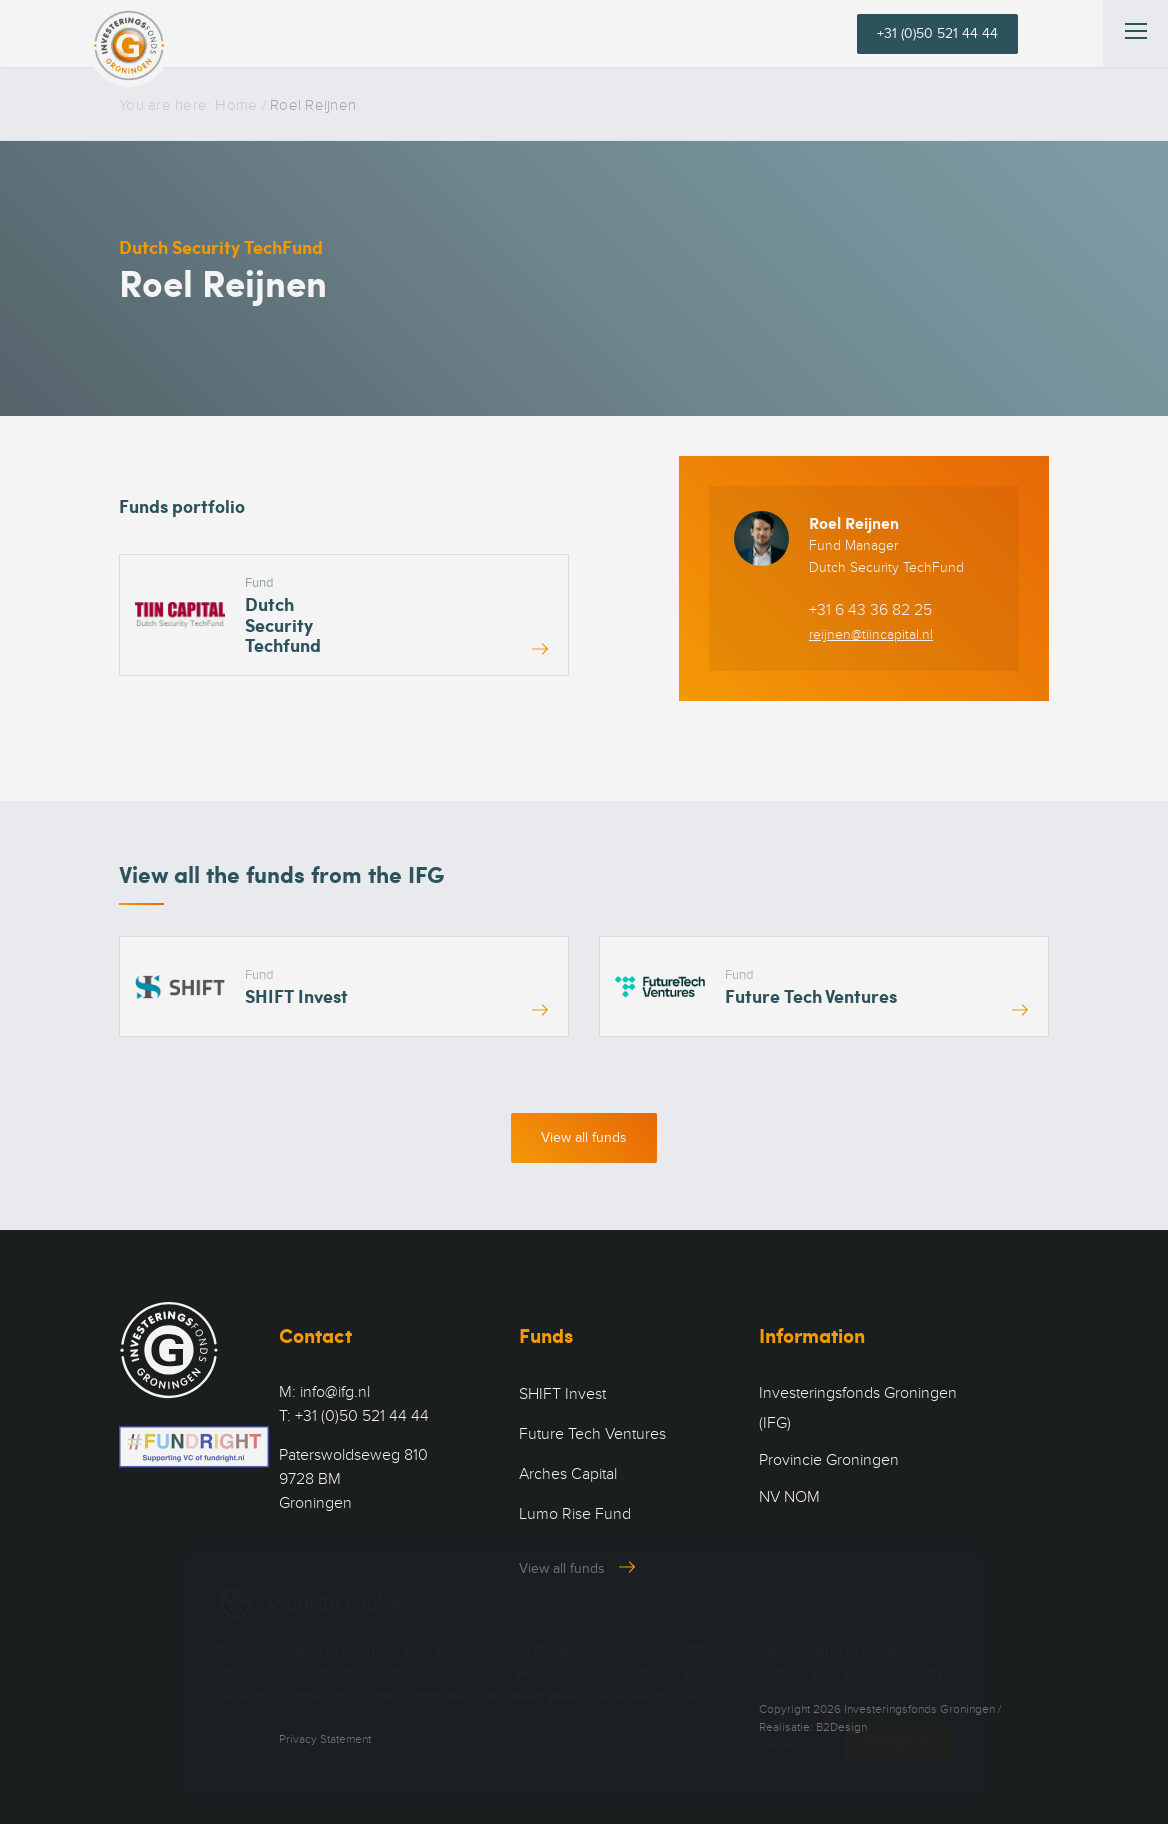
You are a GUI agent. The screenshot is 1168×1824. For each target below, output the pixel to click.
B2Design (841, 1727)
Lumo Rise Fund (575, 1514)
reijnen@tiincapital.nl (871, 634)
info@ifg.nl (335, 1392)
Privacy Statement (325, 1739)
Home (236, 105)
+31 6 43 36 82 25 (870, 610)
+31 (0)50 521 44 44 (937, 33)
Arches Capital (568, 1474)
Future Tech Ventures (592, 1434)
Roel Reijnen (854, 522)
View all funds (584, 1137)
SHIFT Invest (562, 1394)
